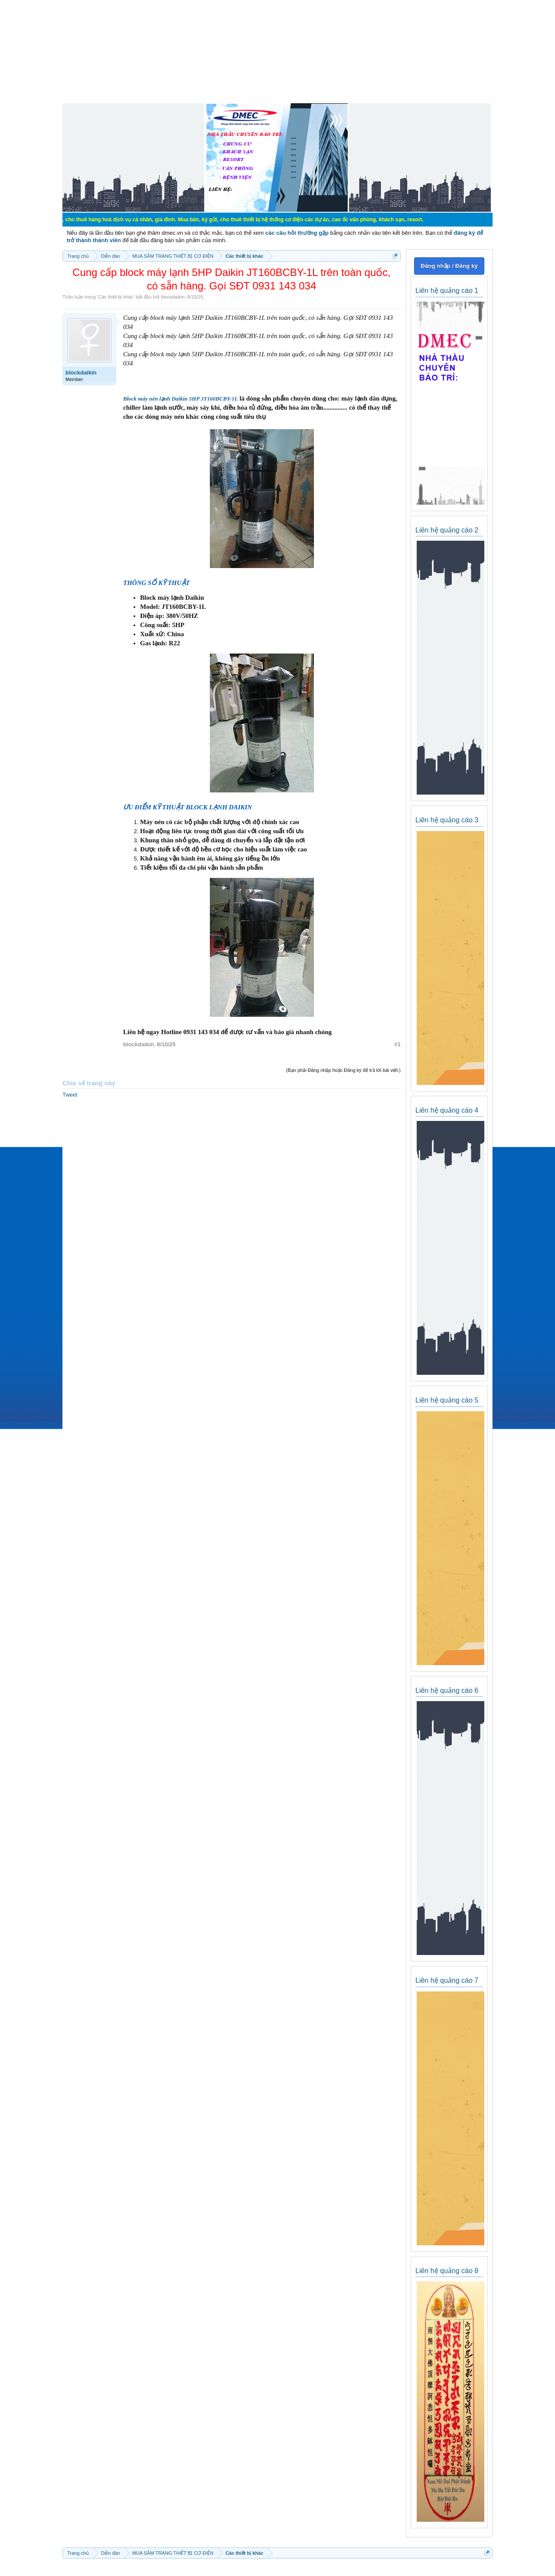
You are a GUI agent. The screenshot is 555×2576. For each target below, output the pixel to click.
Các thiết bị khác (116, 296)
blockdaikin (172, 296)
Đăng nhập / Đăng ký (449, 266)
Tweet (70, 1094)
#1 (398, 1044)
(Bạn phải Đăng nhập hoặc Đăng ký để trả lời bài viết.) (343, 1070)
